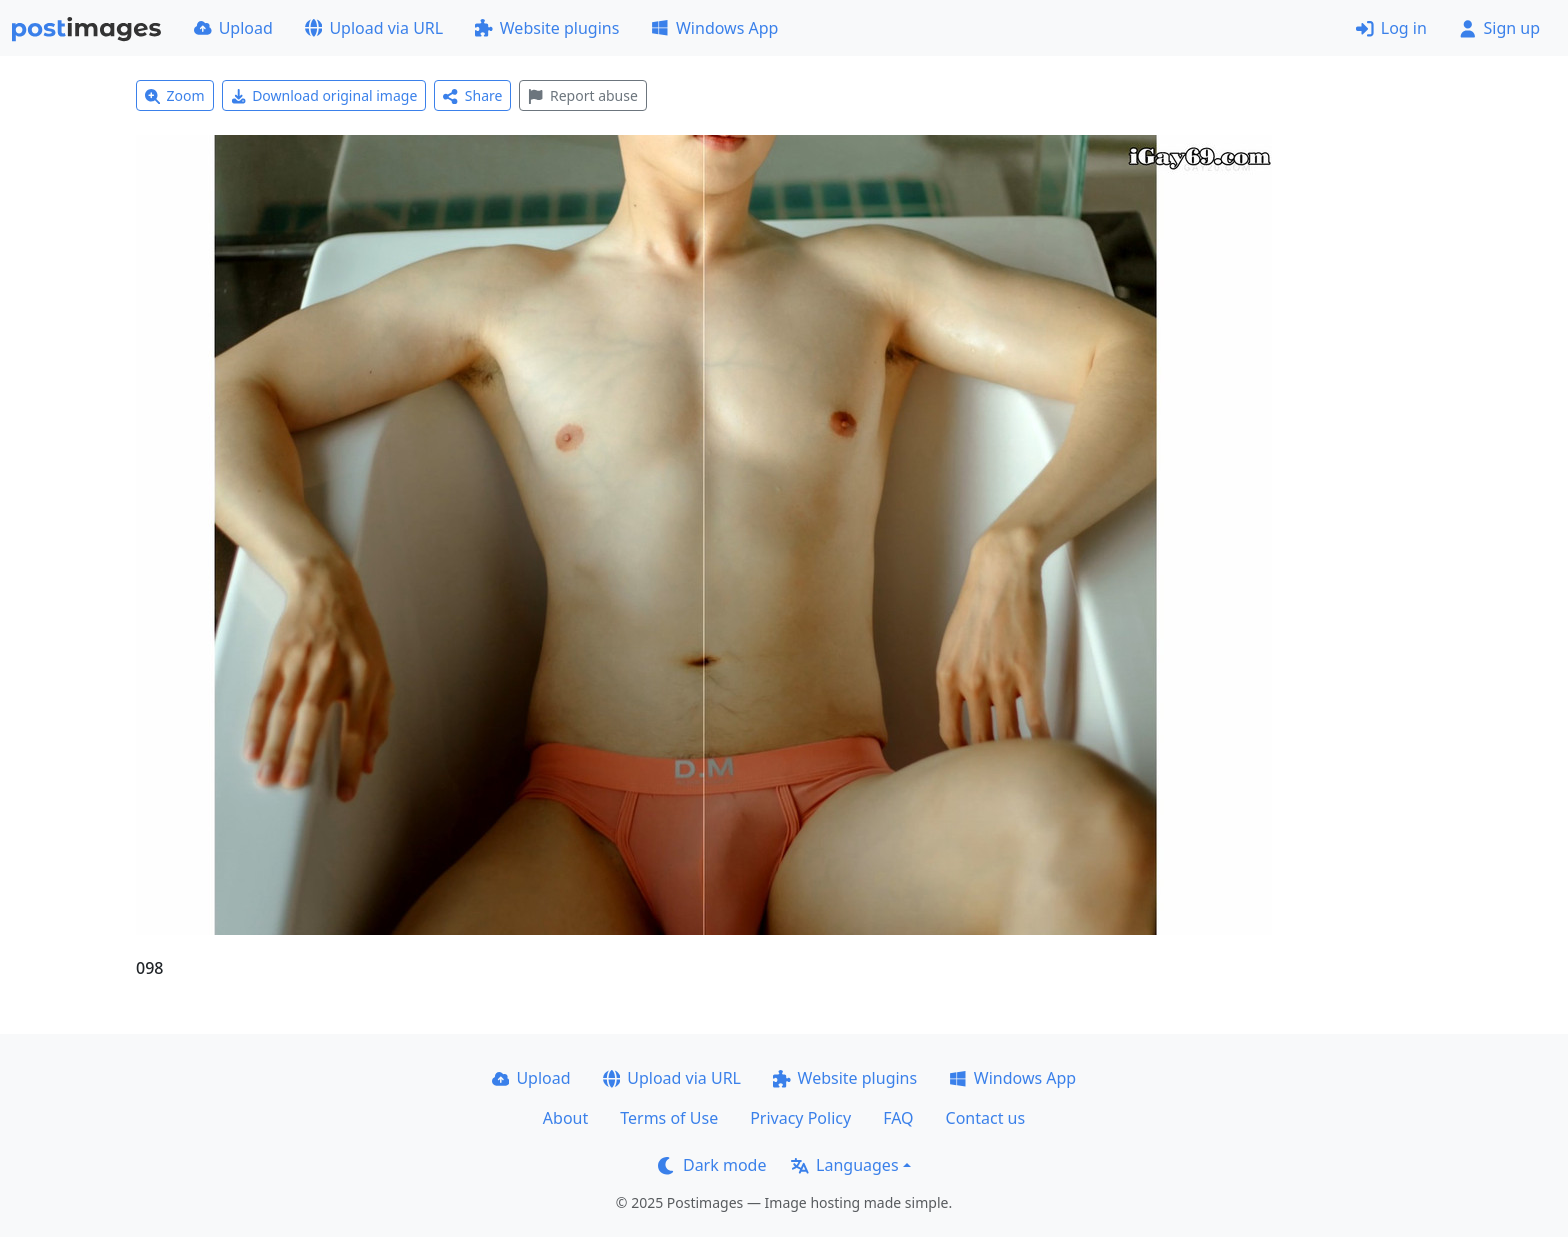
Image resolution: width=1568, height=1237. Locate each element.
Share (472, 95)
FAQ (898, 1118)
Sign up (1499, 28)
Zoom (175, 95)
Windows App (714, 28)
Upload (233, 28)
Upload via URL (374, 28)
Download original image (324, 95)
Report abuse (582, 95)
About (565, 1118)
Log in (1391, 28)
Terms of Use (669, 1118)
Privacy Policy (800, 1118)
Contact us (986, 1118)
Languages (844, 1165)
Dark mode (712, 1165)
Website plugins (547, 28)
